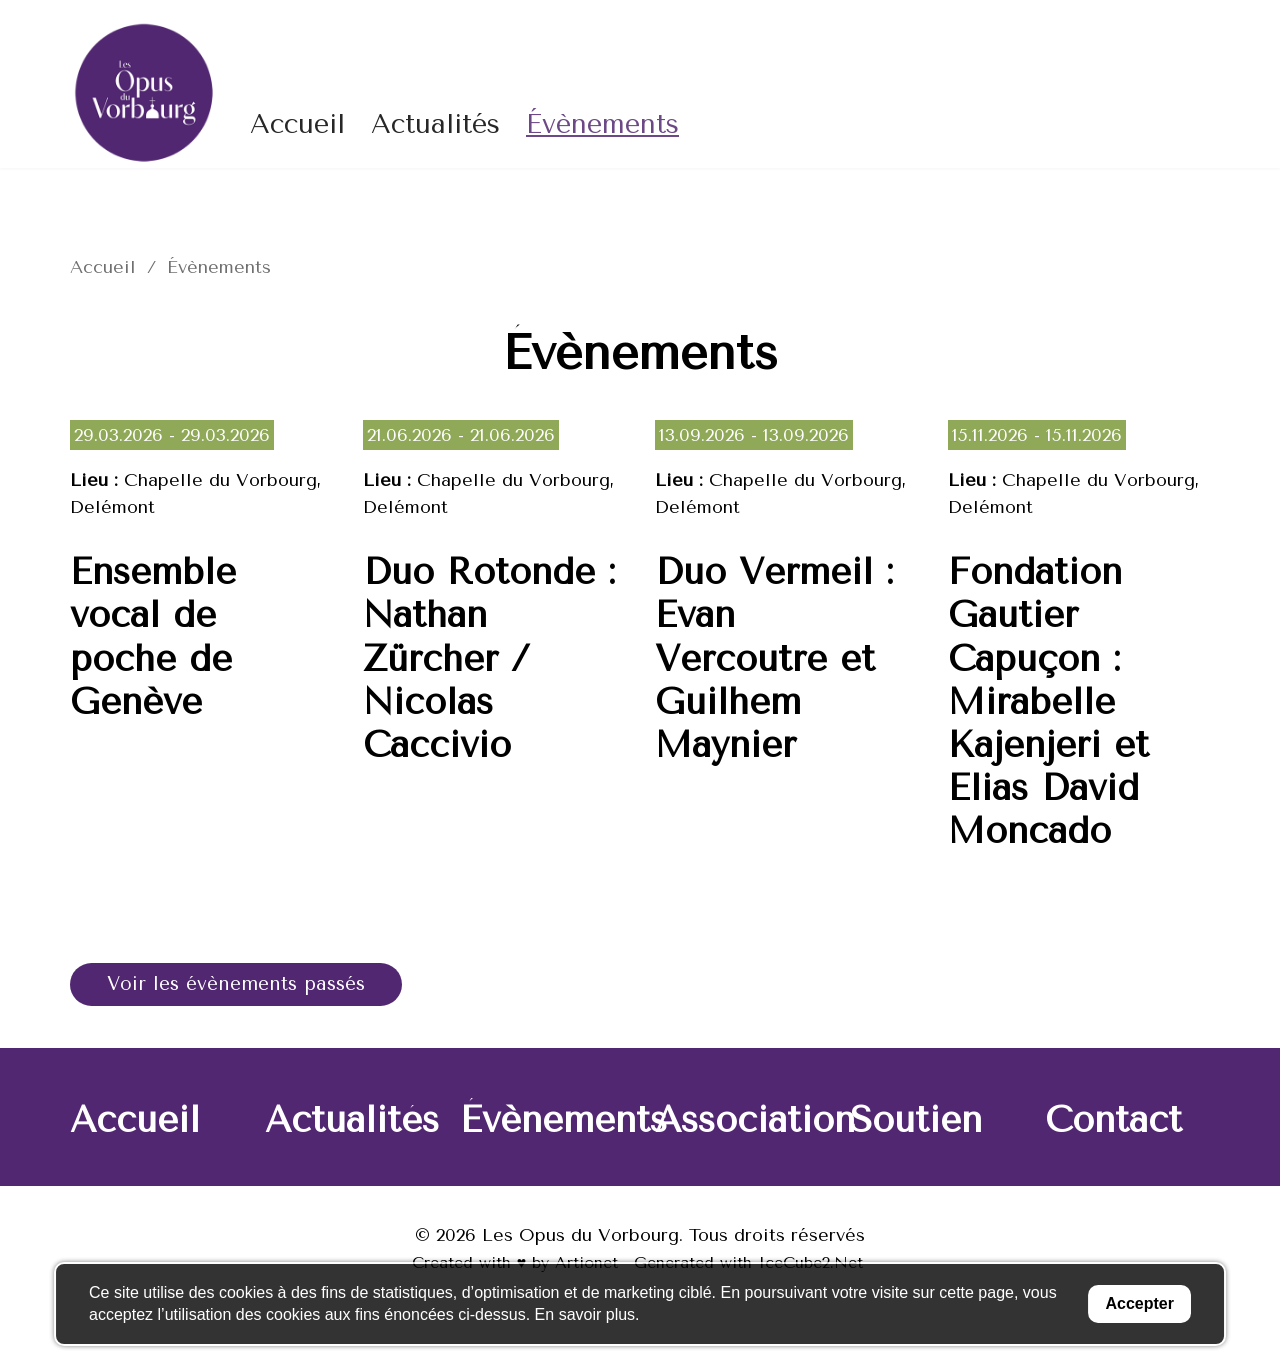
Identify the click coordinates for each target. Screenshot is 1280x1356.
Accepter (1139, 1303)
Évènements (602, 124)
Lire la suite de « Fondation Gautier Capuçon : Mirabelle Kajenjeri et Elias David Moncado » (1079, 652)
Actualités (435, 124)
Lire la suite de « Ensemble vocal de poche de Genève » (201, 652)
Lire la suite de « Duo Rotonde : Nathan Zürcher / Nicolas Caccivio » (494, 652)
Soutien (916, 1122)
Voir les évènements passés (245, 984)
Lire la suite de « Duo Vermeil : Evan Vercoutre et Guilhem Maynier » (786, 652)
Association (755, 1122)
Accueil (297, 124)
